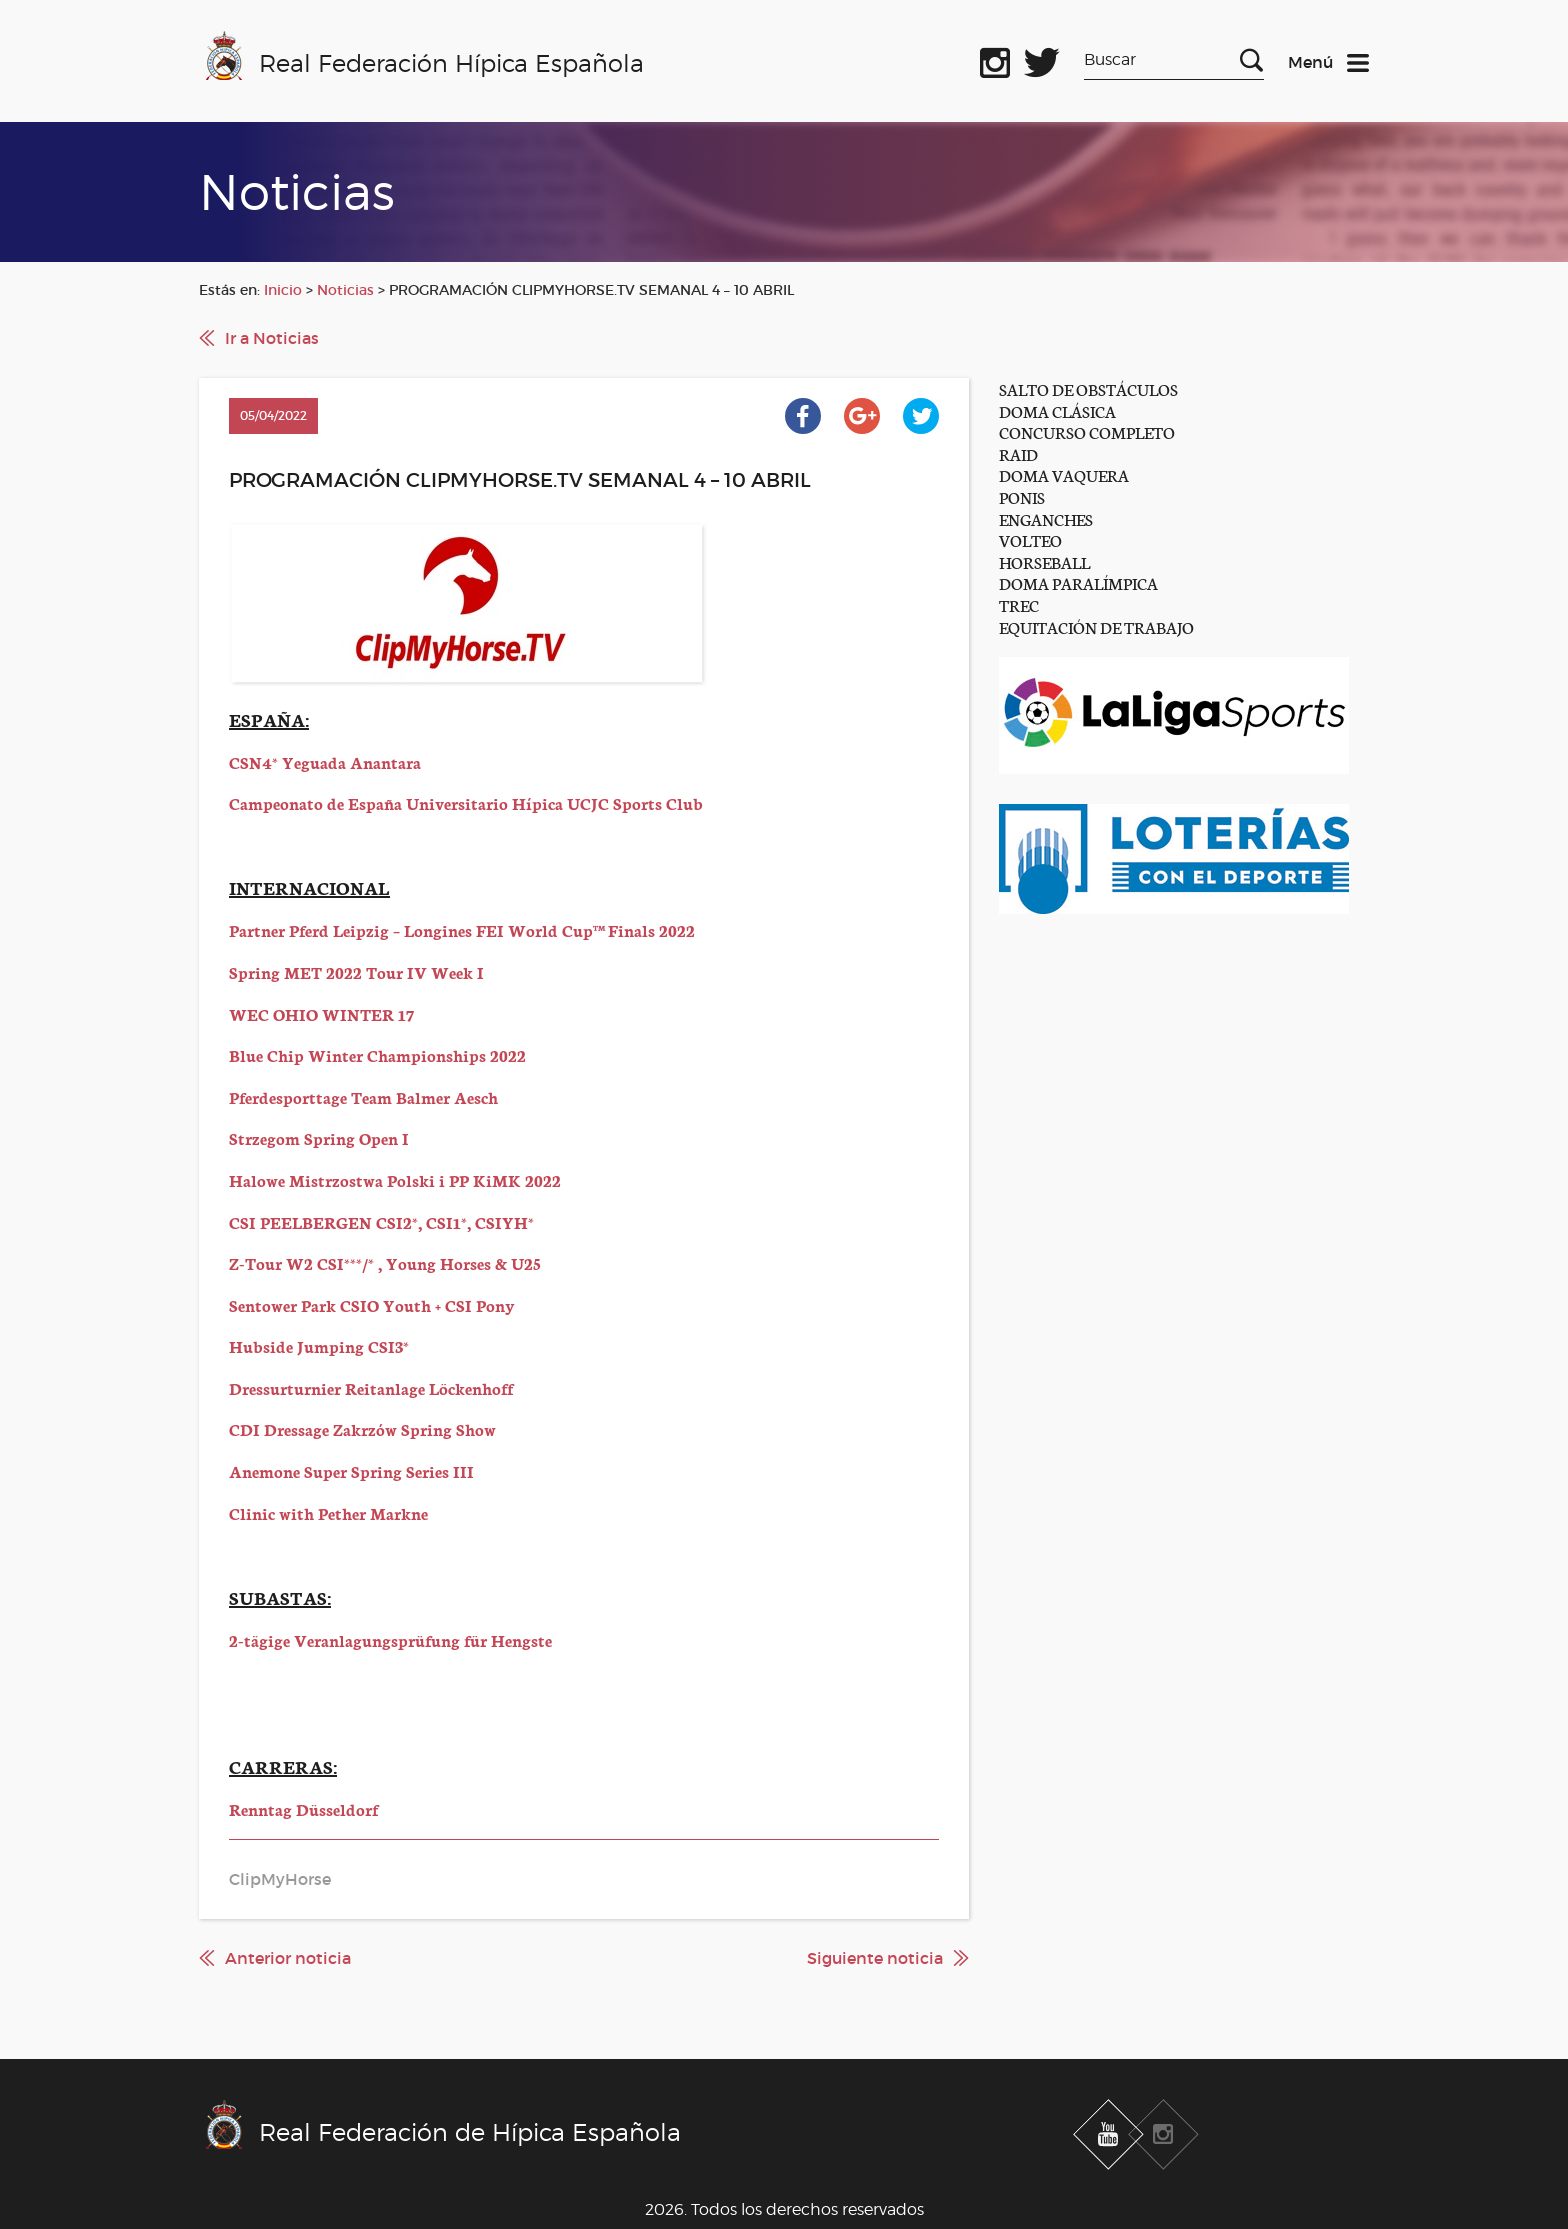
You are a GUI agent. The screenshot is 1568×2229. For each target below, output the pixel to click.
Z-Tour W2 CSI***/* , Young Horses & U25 (385, 1262)
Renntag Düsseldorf (303, 1808)
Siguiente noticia (875, 1958)
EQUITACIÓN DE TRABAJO (1096, 626)
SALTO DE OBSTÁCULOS (1088, 388)
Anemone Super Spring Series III (351, 1470)
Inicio (283, 290)
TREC (1019, 604)
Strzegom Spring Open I (319, 1137)
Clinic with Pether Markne (328, 1512)
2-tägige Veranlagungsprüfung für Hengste (390, 1639)
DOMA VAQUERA (1064, 474)
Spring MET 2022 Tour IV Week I (356, 971)
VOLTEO (1030, 539)
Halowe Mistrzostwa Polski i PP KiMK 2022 (395, 1179)
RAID (1018, 453)
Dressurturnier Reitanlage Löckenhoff (371, 1387)
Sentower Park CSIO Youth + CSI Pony (372, 1304)
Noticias (345, 290)
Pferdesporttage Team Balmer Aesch (363, 1096)
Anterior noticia (288, 1958)
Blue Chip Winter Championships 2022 (377, 1054)
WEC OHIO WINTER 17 (321, 1013)
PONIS (1022, 496)
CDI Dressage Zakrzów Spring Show (362, 1428)
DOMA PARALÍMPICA (1078, 582)
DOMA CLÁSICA (1057, 410)
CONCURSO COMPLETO (1087, 431)
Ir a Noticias (272, 338)
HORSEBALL (1044, 561)
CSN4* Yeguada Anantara (325, 761)
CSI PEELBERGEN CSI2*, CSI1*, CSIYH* (381, 1221)
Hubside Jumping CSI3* (319, 1345)
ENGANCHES (1046, 518)
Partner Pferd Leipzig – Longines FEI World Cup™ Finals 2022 (462, 929)
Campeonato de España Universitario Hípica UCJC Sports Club (466, 802)
